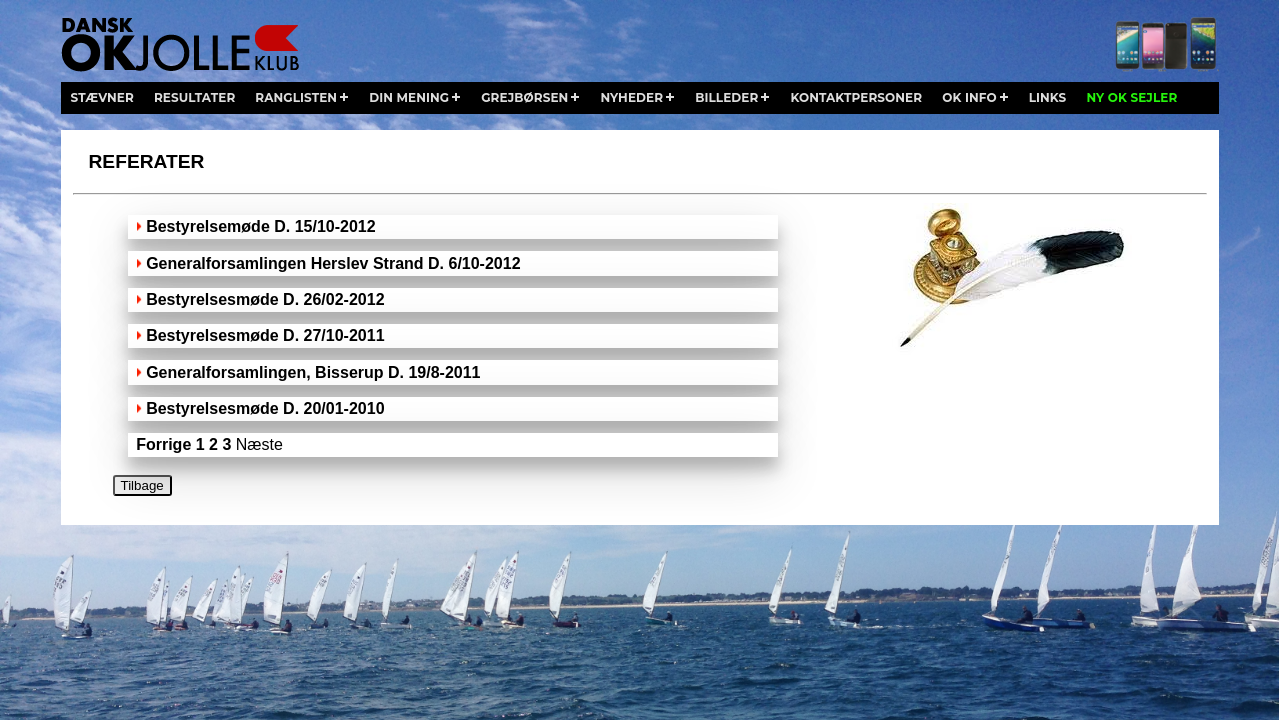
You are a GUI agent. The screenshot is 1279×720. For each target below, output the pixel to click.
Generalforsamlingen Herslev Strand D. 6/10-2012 (333, 263)
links (1048, 97)
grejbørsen (524, 97)
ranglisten (296, 97)
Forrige (163, 444)
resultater (194, 97)
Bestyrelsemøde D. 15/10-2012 (260, 226)
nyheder (631, 97)
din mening (409, 97)
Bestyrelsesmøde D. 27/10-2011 (265, 335)
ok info (969, 97)
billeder (726, 97)
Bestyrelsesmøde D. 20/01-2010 (265, 408)
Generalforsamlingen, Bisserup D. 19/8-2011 (313, 372)
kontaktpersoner (856, 97)
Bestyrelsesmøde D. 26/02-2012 (265, 299)
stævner (102, 97)
